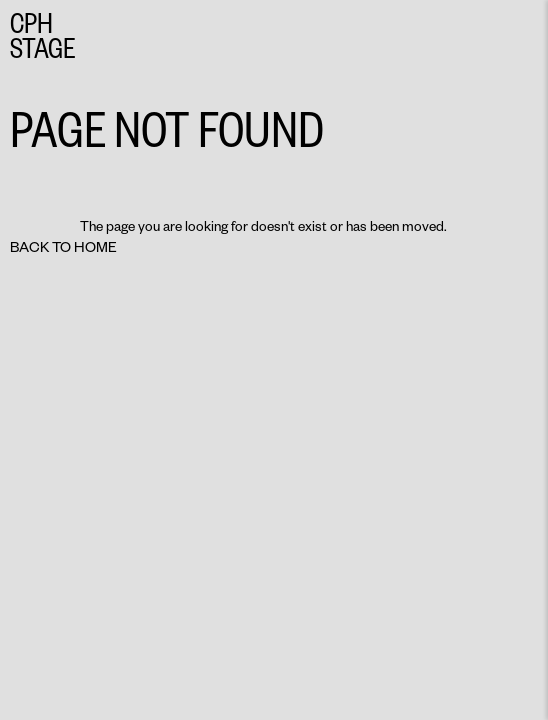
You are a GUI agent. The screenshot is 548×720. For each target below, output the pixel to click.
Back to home (63, 246)
